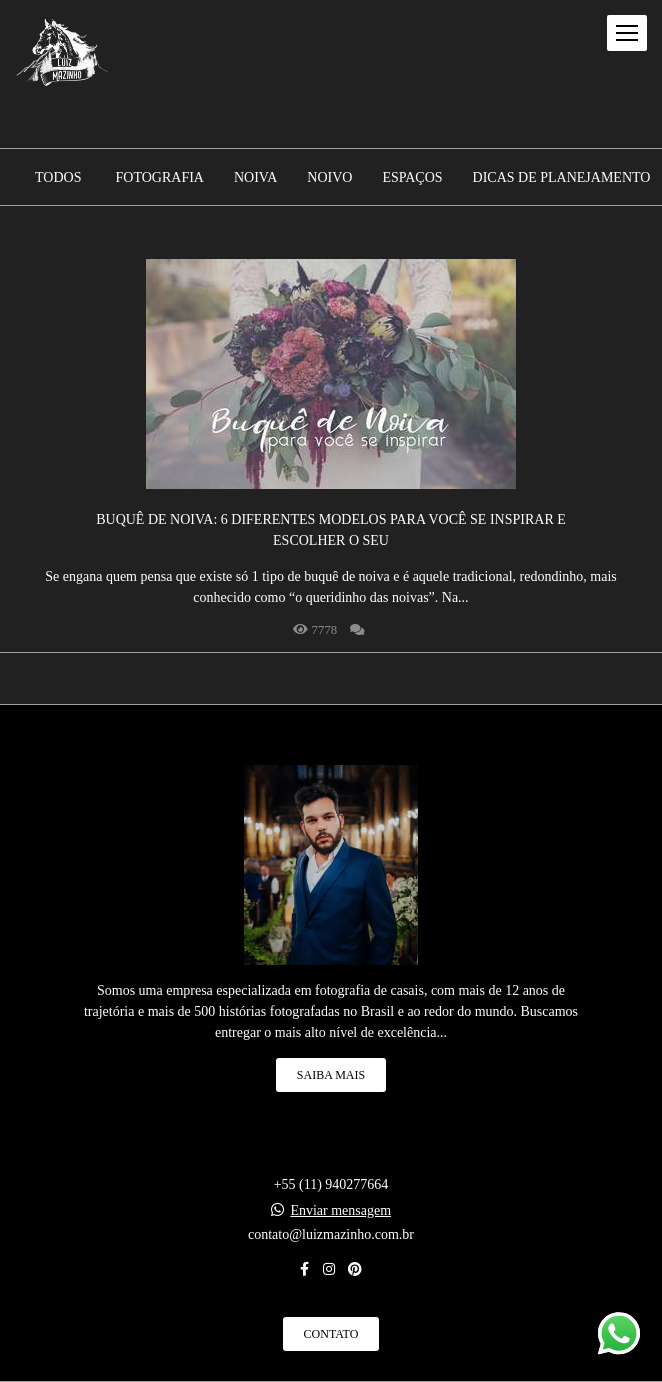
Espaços (412, 178)
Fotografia (160, 178)
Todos (58, 178)
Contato (331, 1334)
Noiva (255, 178)
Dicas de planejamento (562, 178)
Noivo (329, 178)
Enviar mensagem (340, 1211)
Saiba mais (331, 1075)
